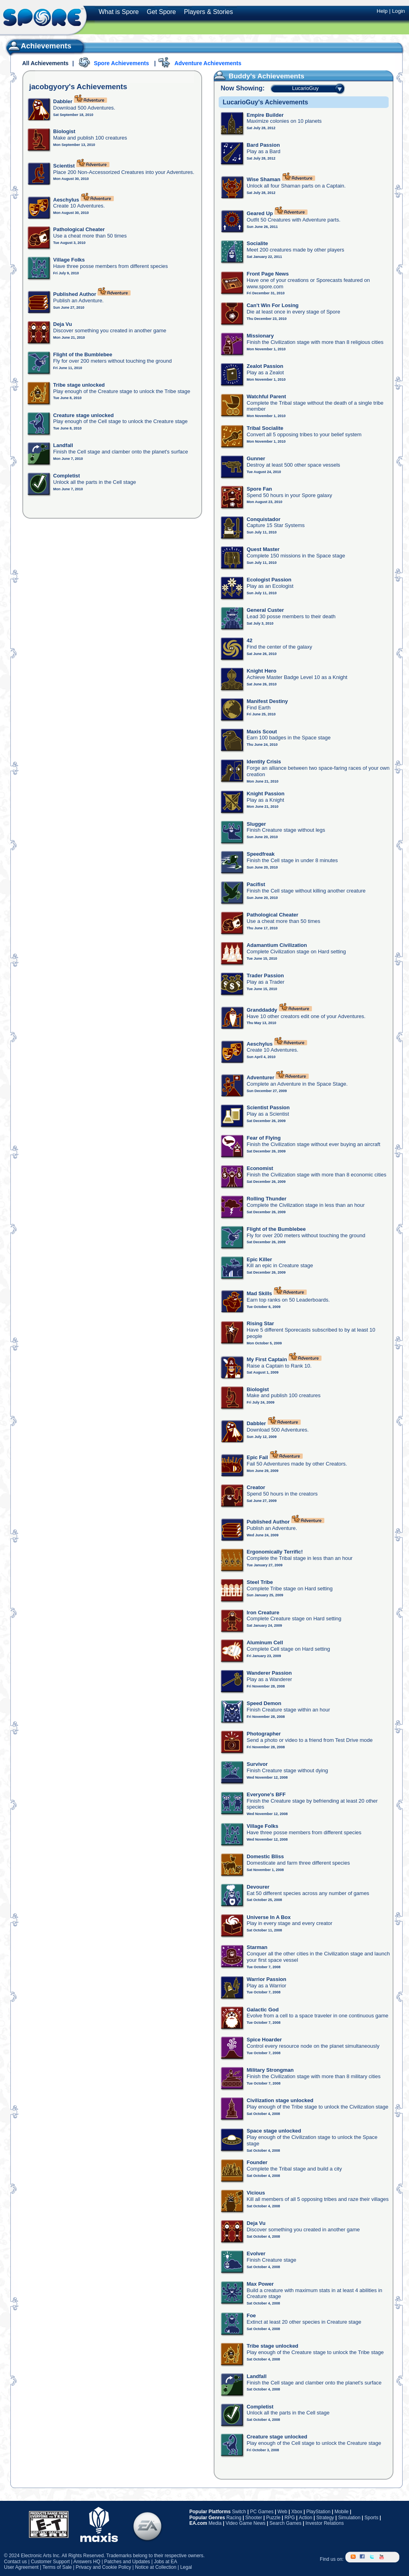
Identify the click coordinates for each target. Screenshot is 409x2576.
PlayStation (318, 2511)
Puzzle (273, 2517)
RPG (289, 2517)
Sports (371, 2517)
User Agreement (21, 2567)
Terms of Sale (56, 2567)
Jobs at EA (165, 2561)
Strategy (325, 2517)
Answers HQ (86, 2561)
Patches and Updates (127, 2561)
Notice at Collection (155, 2567)
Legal (186, 2567)
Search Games (286, 2523)
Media (215, 2523)
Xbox (296, 2511)
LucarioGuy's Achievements (265, 102)
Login (398, 11)
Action (305, 2517)
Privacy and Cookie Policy (103, 2567)
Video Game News (246, 2523)
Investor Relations (325, 2523)
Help (382, 11)
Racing (233, 2517)
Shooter (253, 2517)
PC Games (262, 2511)
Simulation (349, 2517)
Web (282, 2511)
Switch (239, 2511)
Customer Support (50, 2561)
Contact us (15, 2561)
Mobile (341, 2511)
